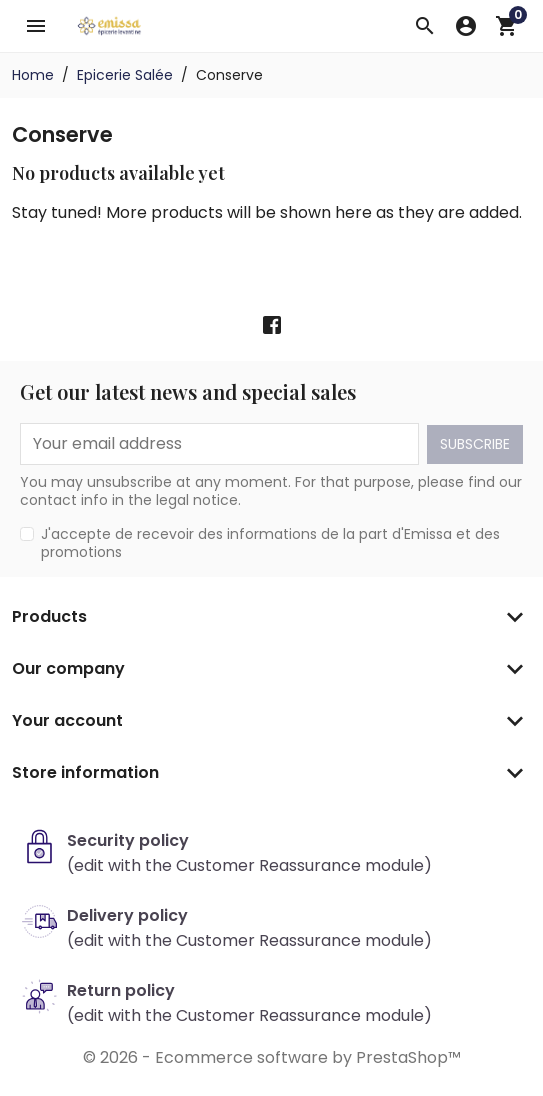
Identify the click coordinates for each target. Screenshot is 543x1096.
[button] (425, 26)
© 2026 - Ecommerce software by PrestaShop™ (272, 1057)
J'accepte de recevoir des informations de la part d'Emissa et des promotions (270, 543)
